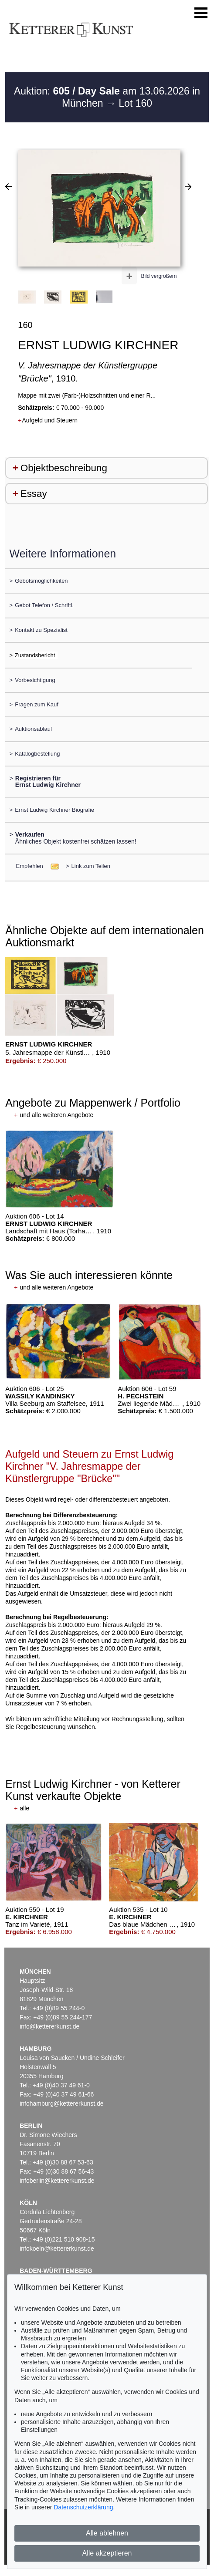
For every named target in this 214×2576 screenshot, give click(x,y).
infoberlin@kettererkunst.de (57, 2180)
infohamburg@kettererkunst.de (61, 2103)
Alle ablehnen (107, 2533)
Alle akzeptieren (107, 2553)
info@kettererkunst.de (49, 2026)
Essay (33, 493)
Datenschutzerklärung (83, 2507)
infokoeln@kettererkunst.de (57, 2248)
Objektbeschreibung (63, 468)
